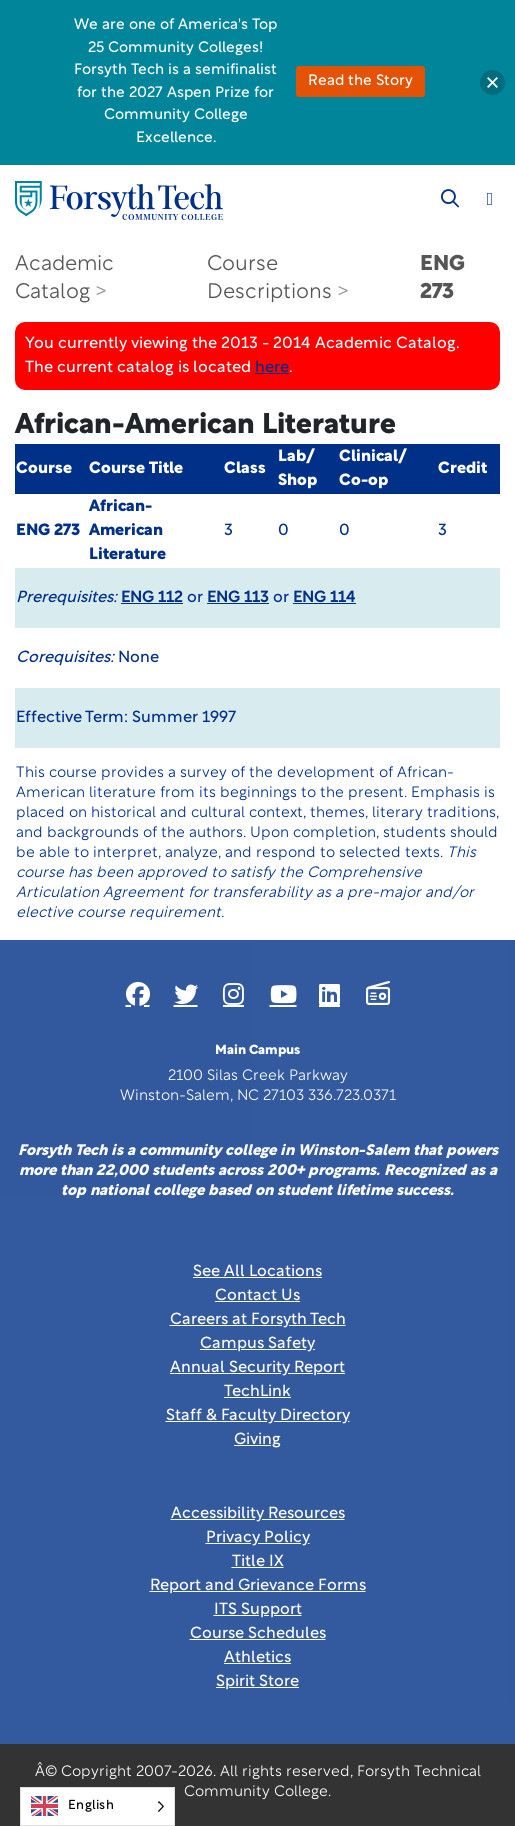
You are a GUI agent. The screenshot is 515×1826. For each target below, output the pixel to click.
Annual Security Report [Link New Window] (257, 1368)
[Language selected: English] (97, 1806)
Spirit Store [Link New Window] (257, 1682)
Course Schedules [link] (258, 1634)
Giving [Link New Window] (257, 1440)
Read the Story (360, 81)
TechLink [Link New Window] (257, 1392)
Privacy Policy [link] (258, 1538)
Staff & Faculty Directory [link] (258, 1416)
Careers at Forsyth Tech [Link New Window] (258, 1320)
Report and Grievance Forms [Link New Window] (258, 1586)
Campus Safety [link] (257, 1344)
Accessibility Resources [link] (258, 1514)
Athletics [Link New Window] (257, 1658)
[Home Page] (119, 200)
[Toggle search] (450, 199)
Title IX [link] (258, 1562)
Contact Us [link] (257, 1296)
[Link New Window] (138, 994)
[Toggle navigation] (490, 199)
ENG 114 (324, 598)
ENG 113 (238, 598)
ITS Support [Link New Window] (258, 1610)
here (272, 368)
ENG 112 (152, 598)
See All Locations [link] (257, 1272)
